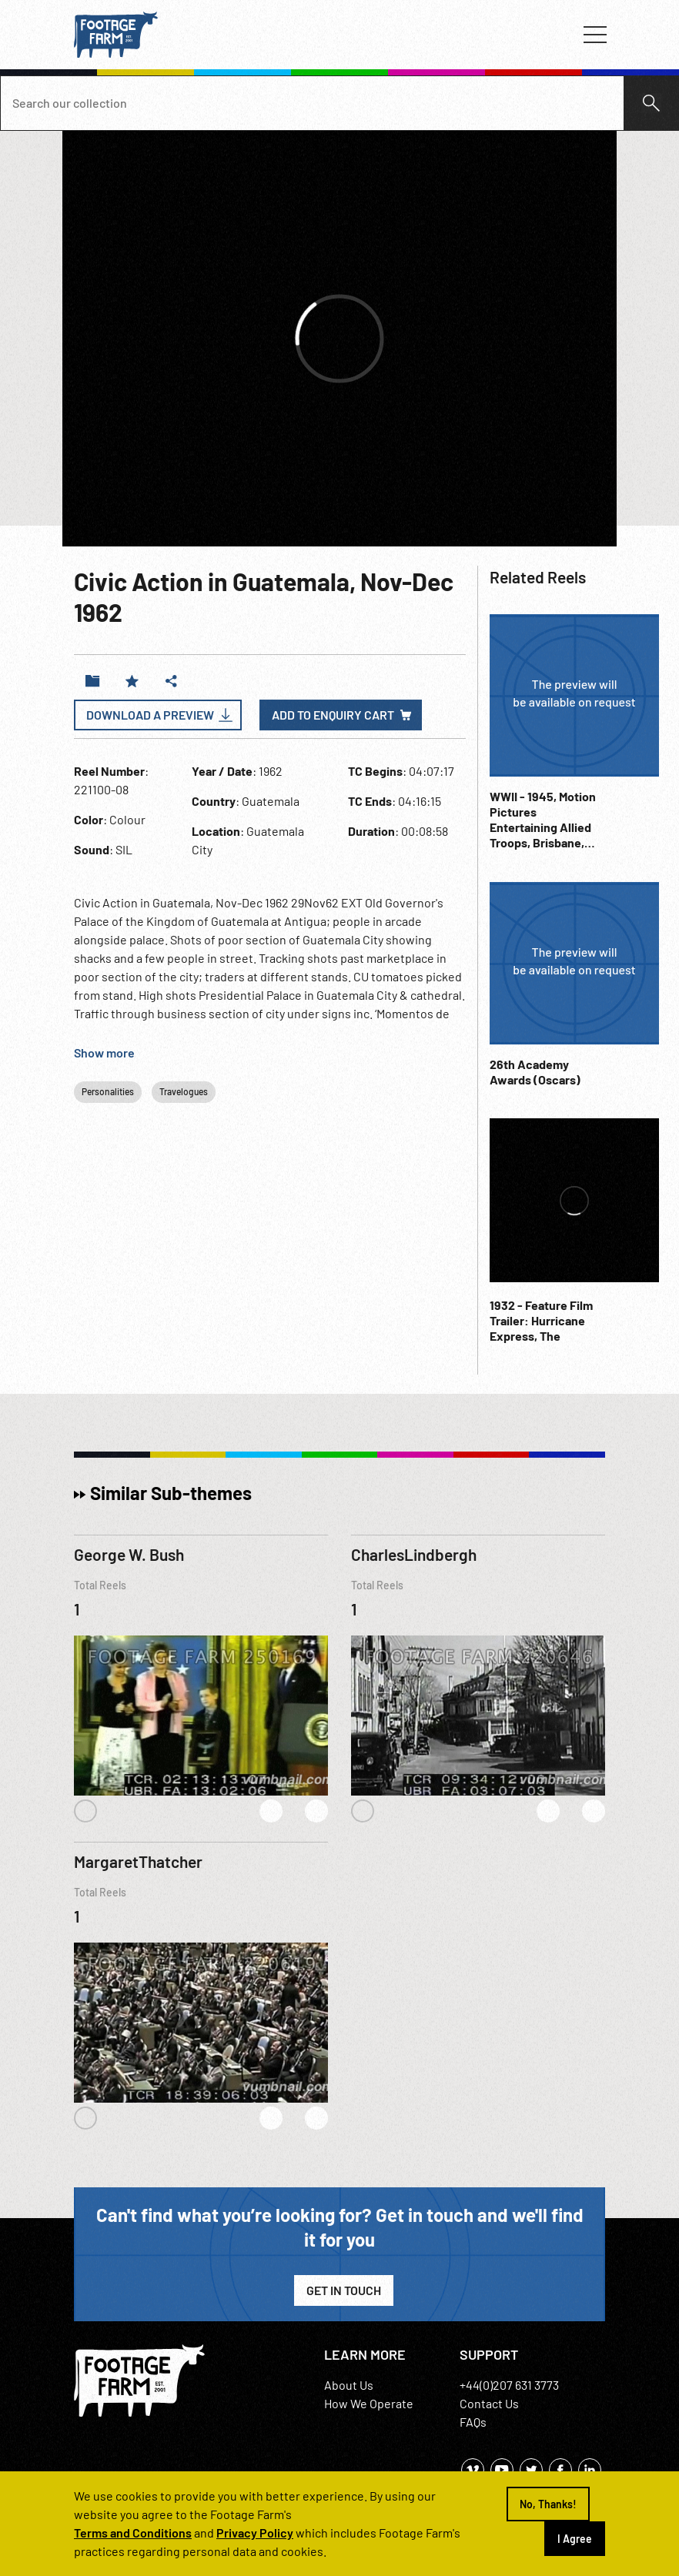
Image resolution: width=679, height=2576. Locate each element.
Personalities (108, 1091)
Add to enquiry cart (333, 714)
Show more (104, 1052)
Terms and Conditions (133, 2532)
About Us (348, 2384)
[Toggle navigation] (595, 34)
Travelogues (183, 1091)
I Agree (574, 2538)
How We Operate (368, 2403)
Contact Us (489, 2403)
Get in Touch (343, 2290)
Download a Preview (150, 714)
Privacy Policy (254, 2532)
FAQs (473, 2421)
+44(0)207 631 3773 (509, 2384)
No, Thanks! (548, 2504)
